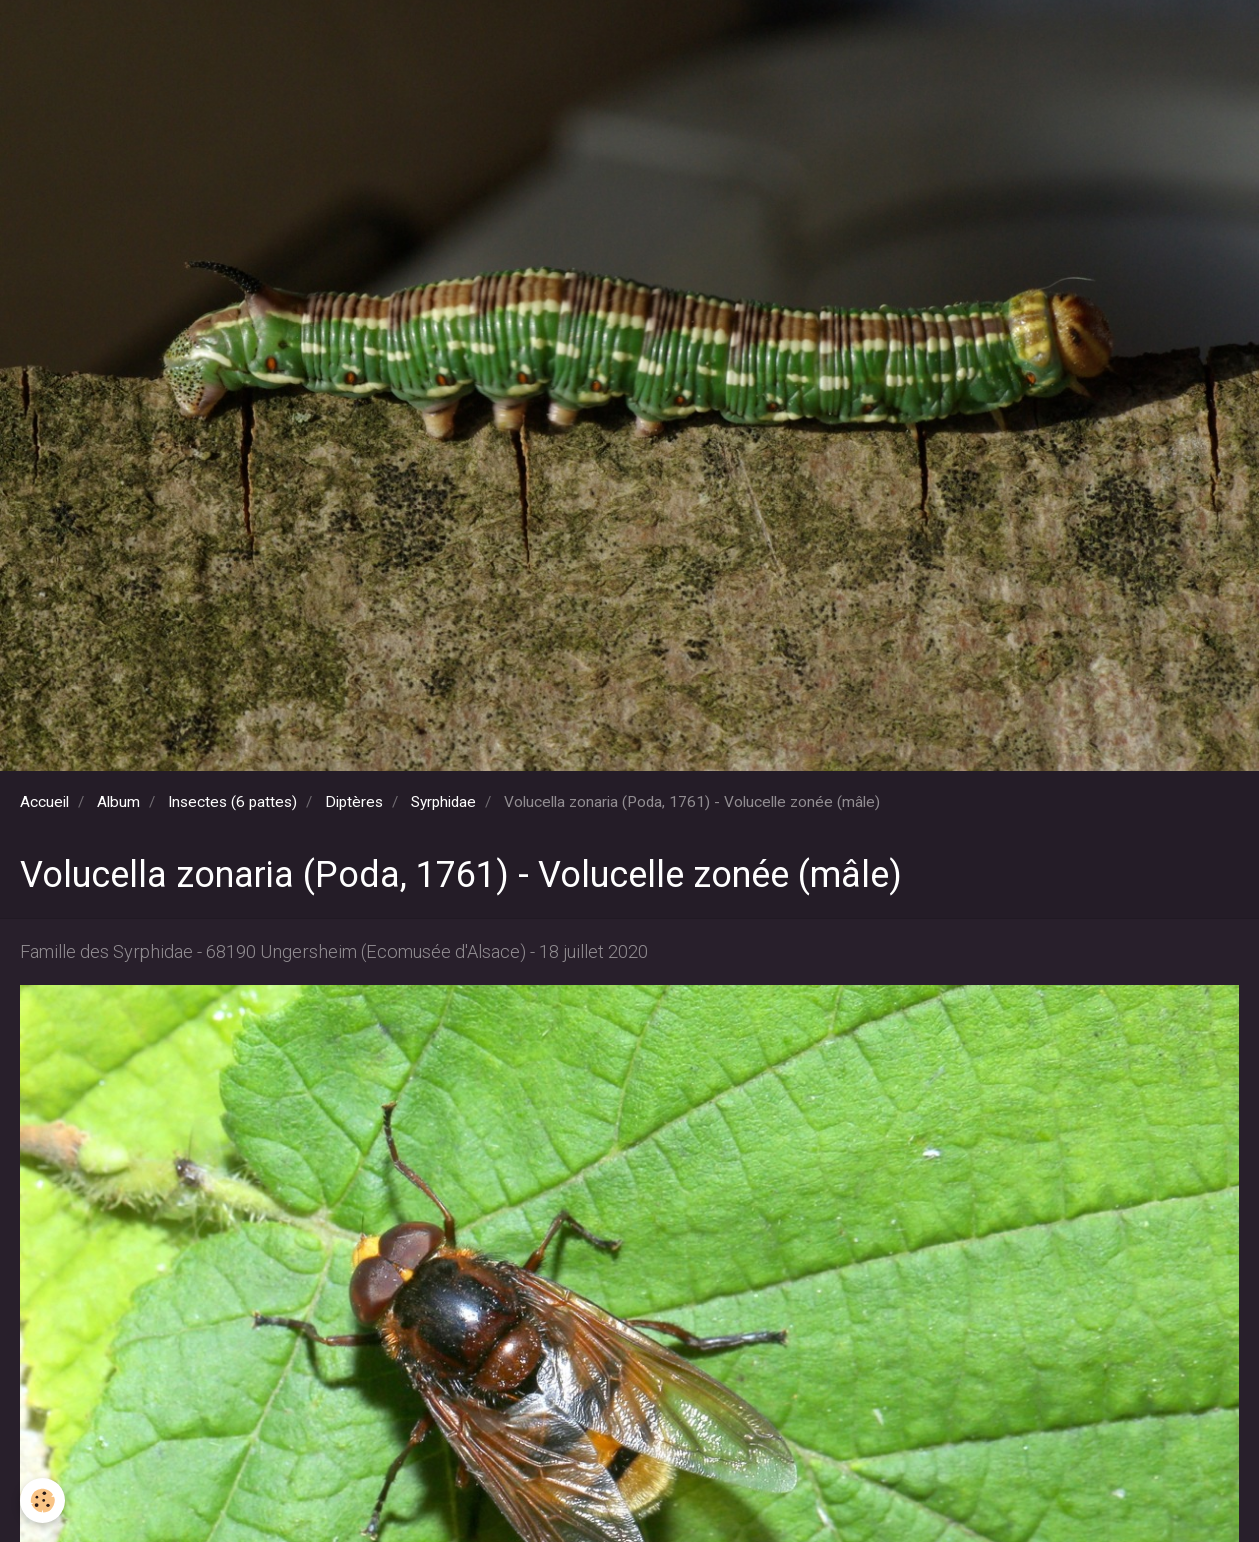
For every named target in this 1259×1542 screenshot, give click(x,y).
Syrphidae (443, 802)
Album (118, 802)
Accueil (44, 802)
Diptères (354, 802)
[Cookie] (42, 1500)
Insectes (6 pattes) (232, 802)
